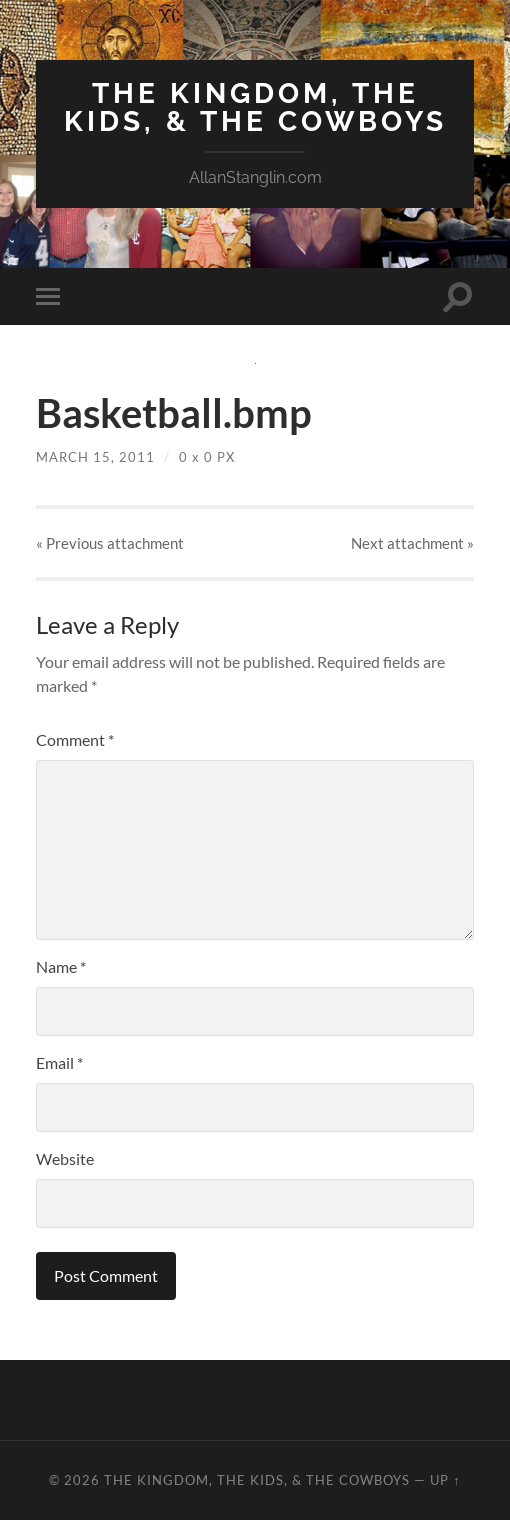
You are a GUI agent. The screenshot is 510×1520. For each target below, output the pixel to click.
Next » (412, 543)
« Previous (110, 543)
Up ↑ (445, 1480)
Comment (75, 739)
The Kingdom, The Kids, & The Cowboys (255, 107)
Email (59, 1062)
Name (61, 966)
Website (65, 1158)
